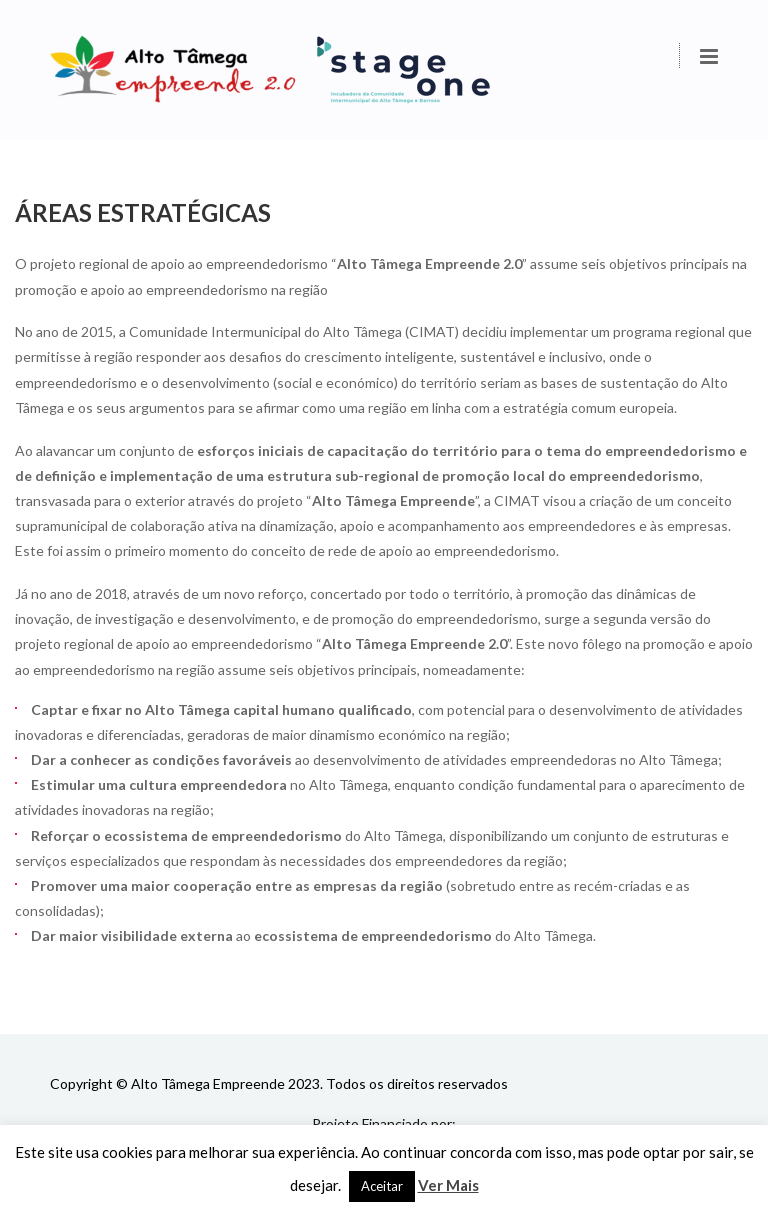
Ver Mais (448, 1185)
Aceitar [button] (382, 1186)
